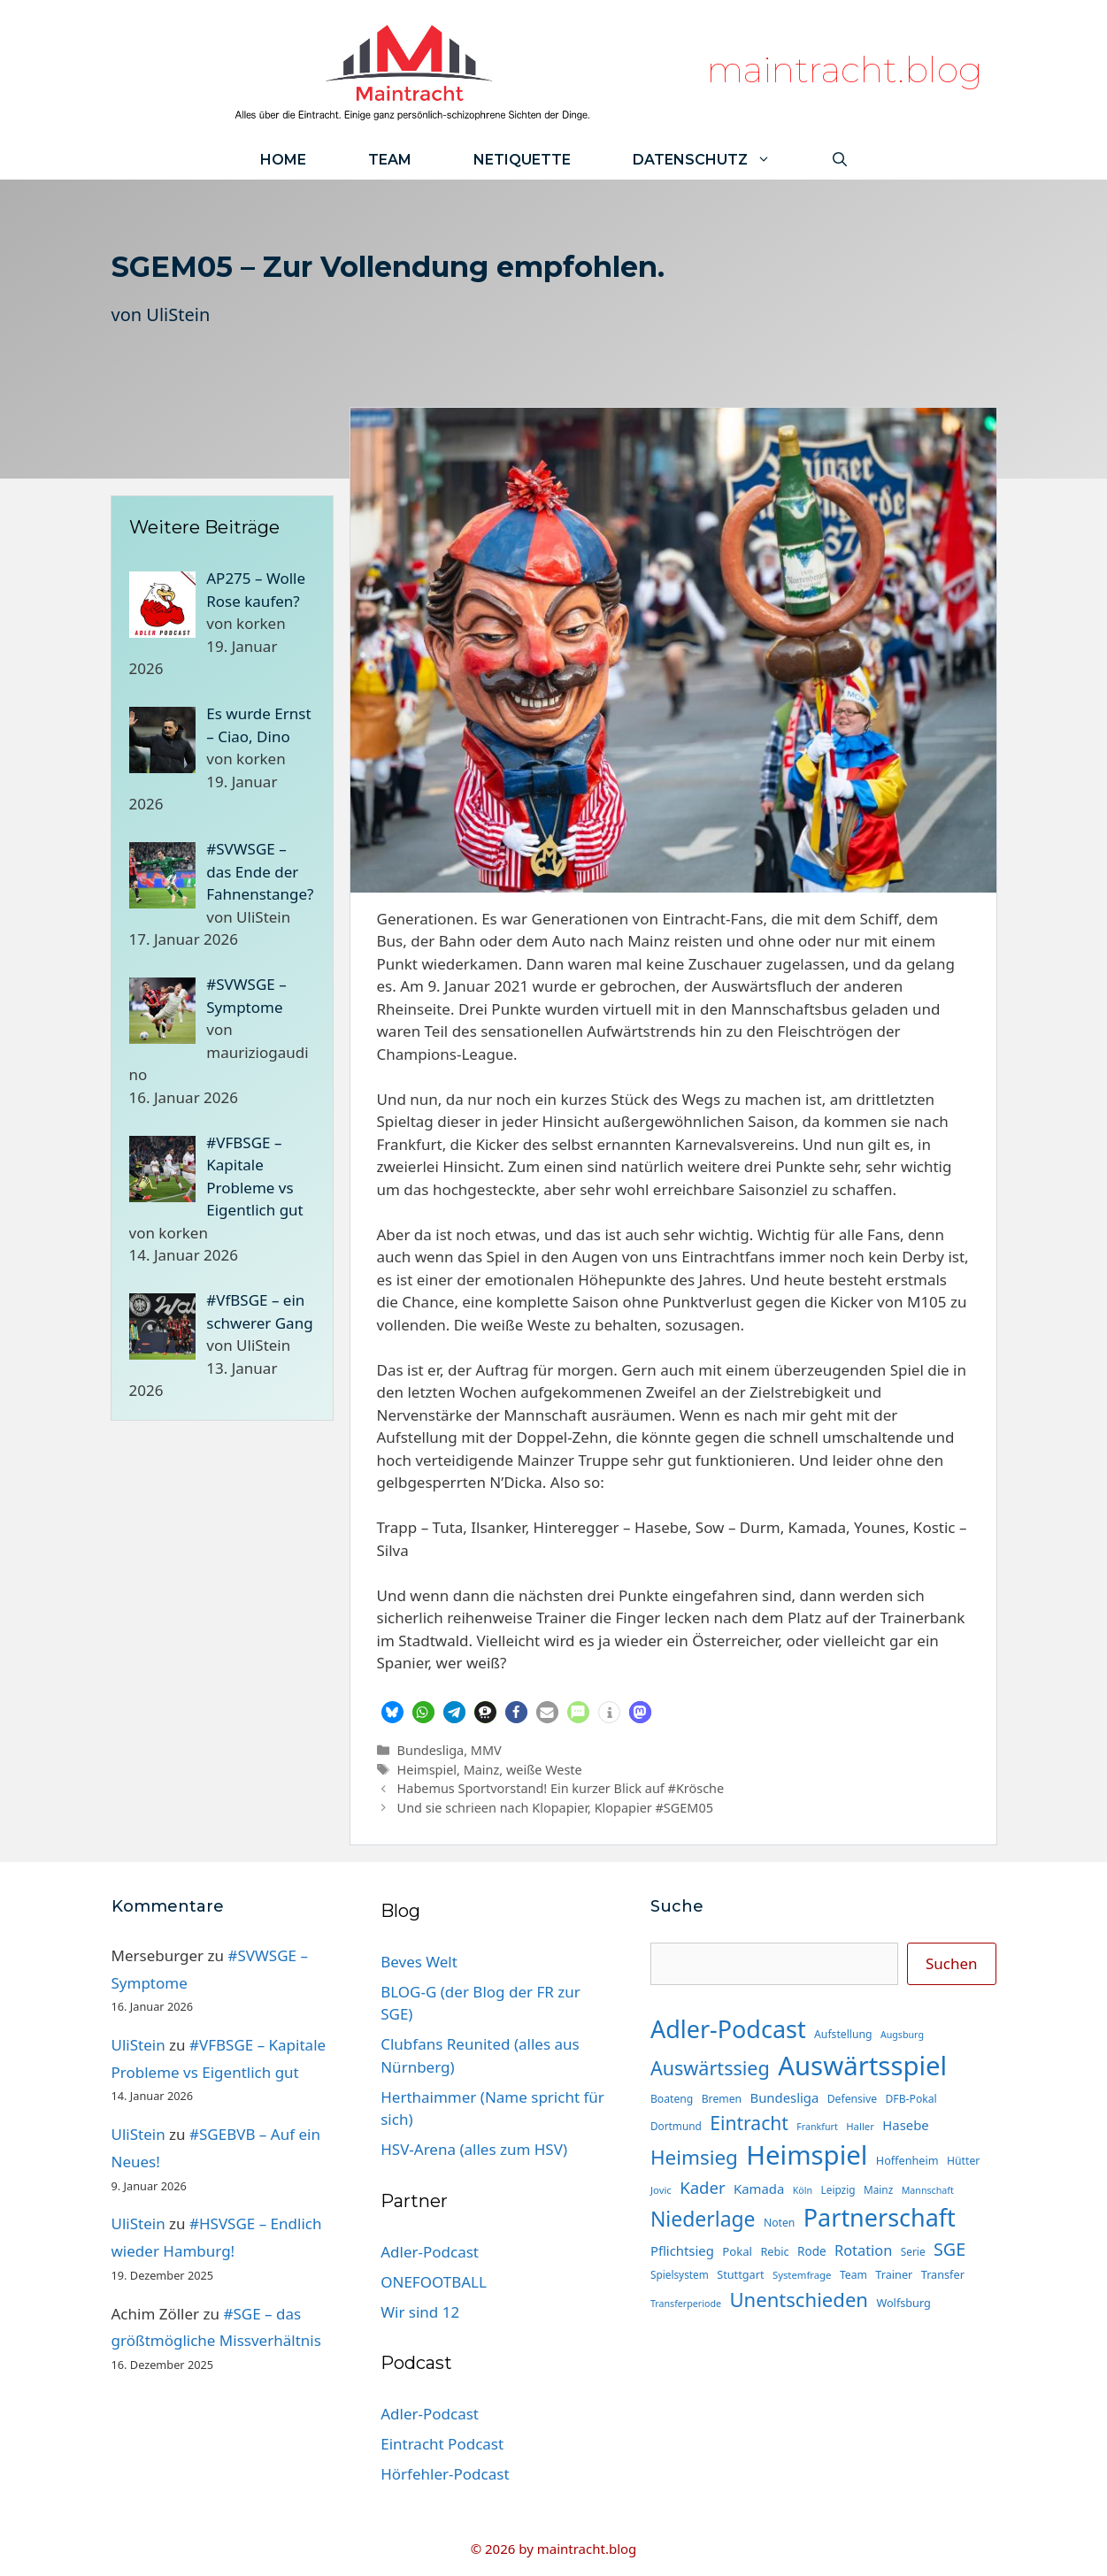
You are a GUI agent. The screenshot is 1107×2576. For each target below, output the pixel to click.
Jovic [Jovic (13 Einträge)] (661, 2189)
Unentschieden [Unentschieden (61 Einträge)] (798, 2299)
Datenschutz (717, 160)
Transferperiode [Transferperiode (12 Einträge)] (685, 2303)
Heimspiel (427, 1769)
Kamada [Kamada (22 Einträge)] (759, 2188)
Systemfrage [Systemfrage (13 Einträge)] (802, 2274)
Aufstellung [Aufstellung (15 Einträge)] (843, 2034)
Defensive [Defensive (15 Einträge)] (852, 2098)
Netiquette (522, 159)
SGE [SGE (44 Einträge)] (949, 2249)
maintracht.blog (844, 69)
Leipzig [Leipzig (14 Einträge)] (838, 2189)
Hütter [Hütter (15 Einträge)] (963, 2160)
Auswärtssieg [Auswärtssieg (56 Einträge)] (710, 2068)
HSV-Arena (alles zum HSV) (474, 2149)
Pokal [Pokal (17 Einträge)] (737, 2251)
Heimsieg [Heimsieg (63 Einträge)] (694, 2157)
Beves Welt (419, 1961)
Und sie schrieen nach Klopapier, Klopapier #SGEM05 (555, 1807)
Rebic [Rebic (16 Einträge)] (774, 2251)
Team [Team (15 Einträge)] (853, 2274)
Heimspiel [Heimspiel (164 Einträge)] (806, 2155)
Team (389, 159)
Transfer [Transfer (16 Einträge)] (943, 2274)
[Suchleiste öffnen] (840, 160)
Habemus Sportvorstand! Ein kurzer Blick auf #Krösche (561, 1788)
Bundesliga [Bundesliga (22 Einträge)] (784, 2097)
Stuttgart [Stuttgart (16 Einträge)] (740, 2274)
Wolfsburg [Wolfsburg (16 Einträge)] (903, 2303)
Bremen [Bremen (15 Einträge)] (722, 2098)
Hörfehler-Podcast (445, 2474)
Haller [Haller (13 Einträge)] (860, 2126)
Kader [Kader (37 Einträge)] (702, 2187)
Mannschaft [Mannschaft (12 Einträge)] (928, 2190)
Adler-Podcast (430, 2252)
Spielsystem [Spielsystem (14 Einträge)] (679, 2274)
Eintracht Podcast (442, 2444)
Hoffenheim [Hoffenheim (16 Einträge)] (907, 2160)
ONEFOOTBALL (434, 2282)
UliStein (178, 314)
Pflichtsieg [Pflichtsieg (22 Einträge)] (682, 2250)
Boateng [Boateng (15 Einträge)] (671, 2098)
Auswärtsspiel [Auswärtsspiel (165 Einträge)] (862, 2065)
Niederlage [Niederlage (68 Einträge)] (703, 2218)
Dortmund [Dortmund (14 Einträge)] (676, 2126)
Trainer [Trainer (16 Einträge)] (893, 2274)
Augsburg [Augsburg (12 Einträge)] (902, 2034)
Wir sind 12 (420, 2312)
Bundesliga (431, 1750)
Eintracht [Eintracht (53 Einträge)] (749, 2122)
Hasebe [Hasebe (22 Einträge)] (905, 2125)
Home (283, 159)
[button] (392, 1712)
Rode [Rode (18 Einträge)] (811, 2251)
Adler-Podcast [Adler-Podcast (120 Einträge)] (728, 2028)
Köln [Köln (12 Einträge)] (802, 2190)
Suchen (952, 1963)
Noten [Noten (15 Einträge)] (779, 2222)
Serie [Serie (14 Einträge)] (913, 2251)
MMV (486, 1750)
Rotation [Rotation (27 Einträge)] (863, 2250)
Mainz (482, 1769)
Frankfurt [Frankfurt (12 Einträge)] (816, 2126)
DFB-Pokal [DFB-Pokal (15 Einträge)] (910, 2098)
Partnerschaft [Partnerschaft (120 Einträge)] (879, 2217)
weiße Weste (544, 1769)
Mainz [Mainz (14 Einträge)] (878, 2189)
